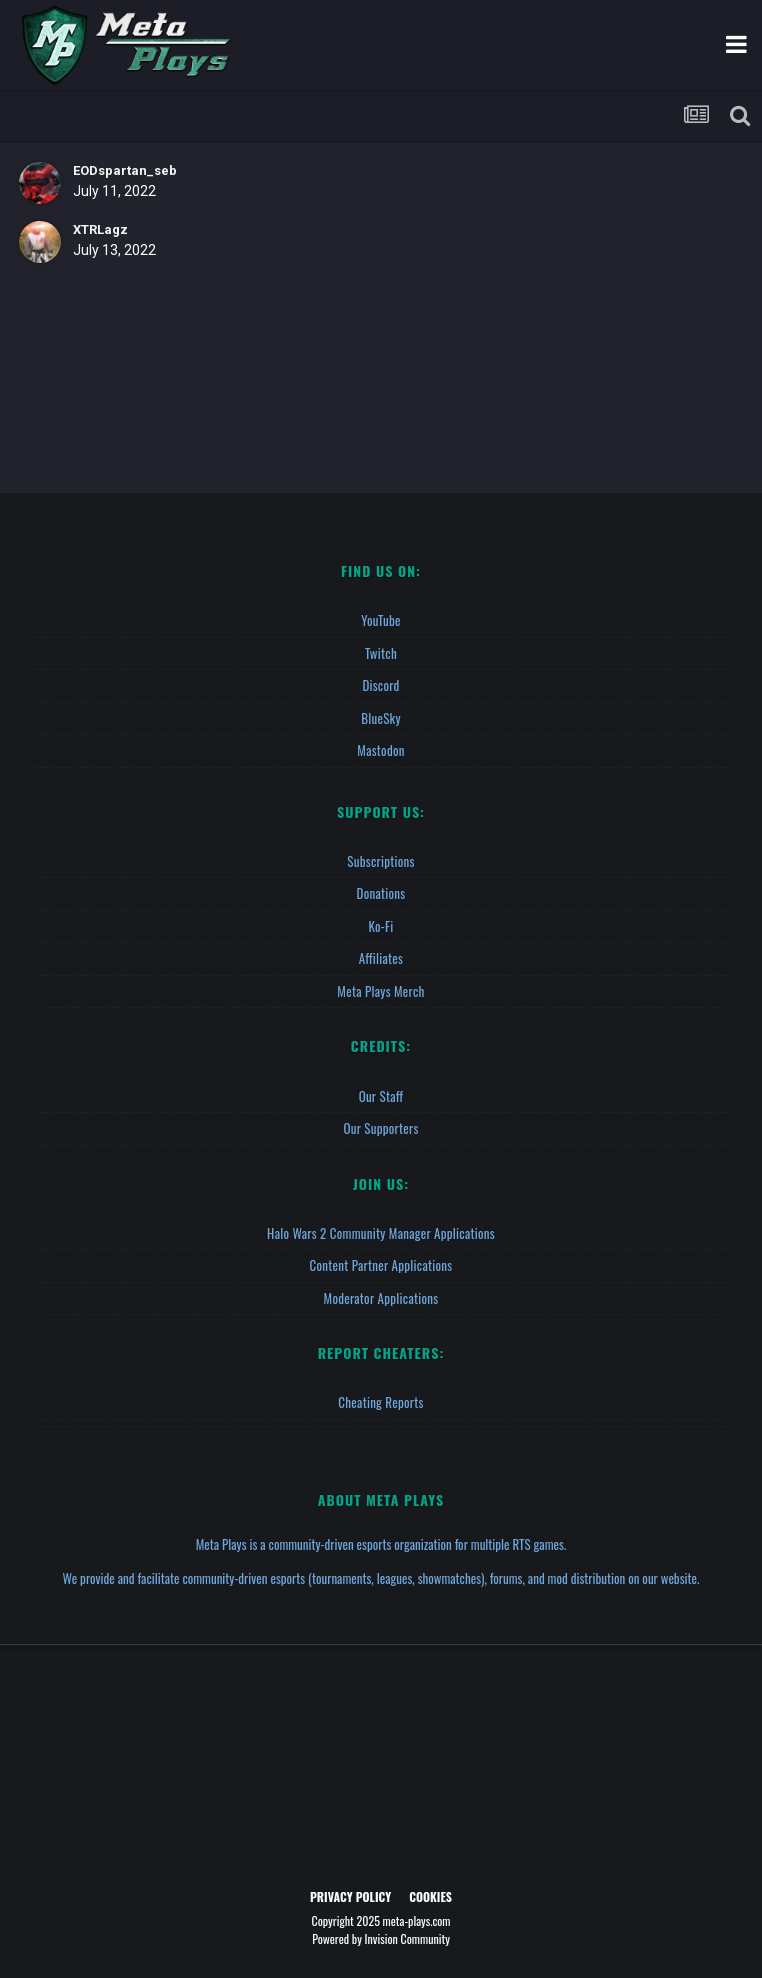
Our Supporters (380, 1128)
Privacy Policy (350, 1896)
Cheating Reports (380, 1402)
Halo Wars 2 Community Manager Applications (381, 1233)
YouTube (381, 620)
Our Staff (381, 1096)
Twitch (381, 653)
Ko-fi (380, 926)
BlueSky (381, 718)
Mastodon (380, 750)
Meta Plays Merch (380, 991)
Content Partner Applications (381, 1265)
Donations (381, 893)
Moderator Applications (381, 1298)
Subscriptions (380, 861)
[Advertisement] (381, 1770)
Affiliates (381, 958)
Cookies (430, 1896)
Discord (380, 685)
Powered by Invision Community (381, 1938)
